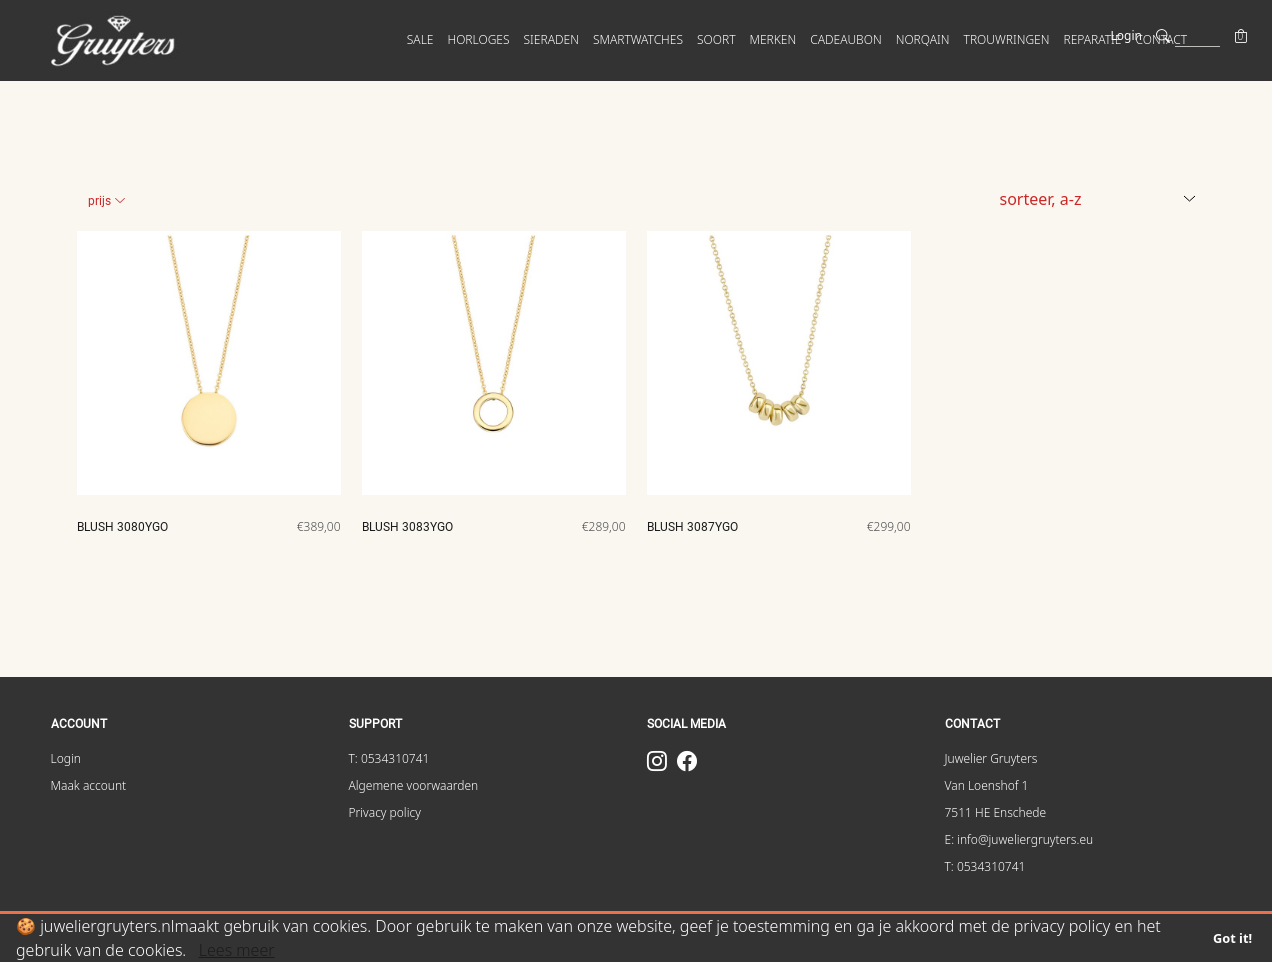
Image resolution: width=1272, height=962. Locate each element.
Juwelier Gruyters (991, 758)
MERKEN (773, 39)
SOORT (716, 39)
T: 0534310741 (389, 758)
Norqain (923, 39)
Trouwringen (1007, 39)
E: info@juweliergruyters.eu (1019, 839)
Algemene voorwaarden (414, 785)
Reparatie (1092, 39)
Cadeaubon (845, 39)
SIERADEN (551, 39)
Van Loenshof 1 (987, 785)
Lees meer (237, 950)
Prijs (107, 201)
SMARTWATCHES (638, 39)
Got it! (1232, 938)
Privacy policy (385, 812)
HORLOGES (478, 39)
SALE (420, 39)
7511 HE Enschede (996, 812)
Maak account (89, 785)
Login (1126, 35)
